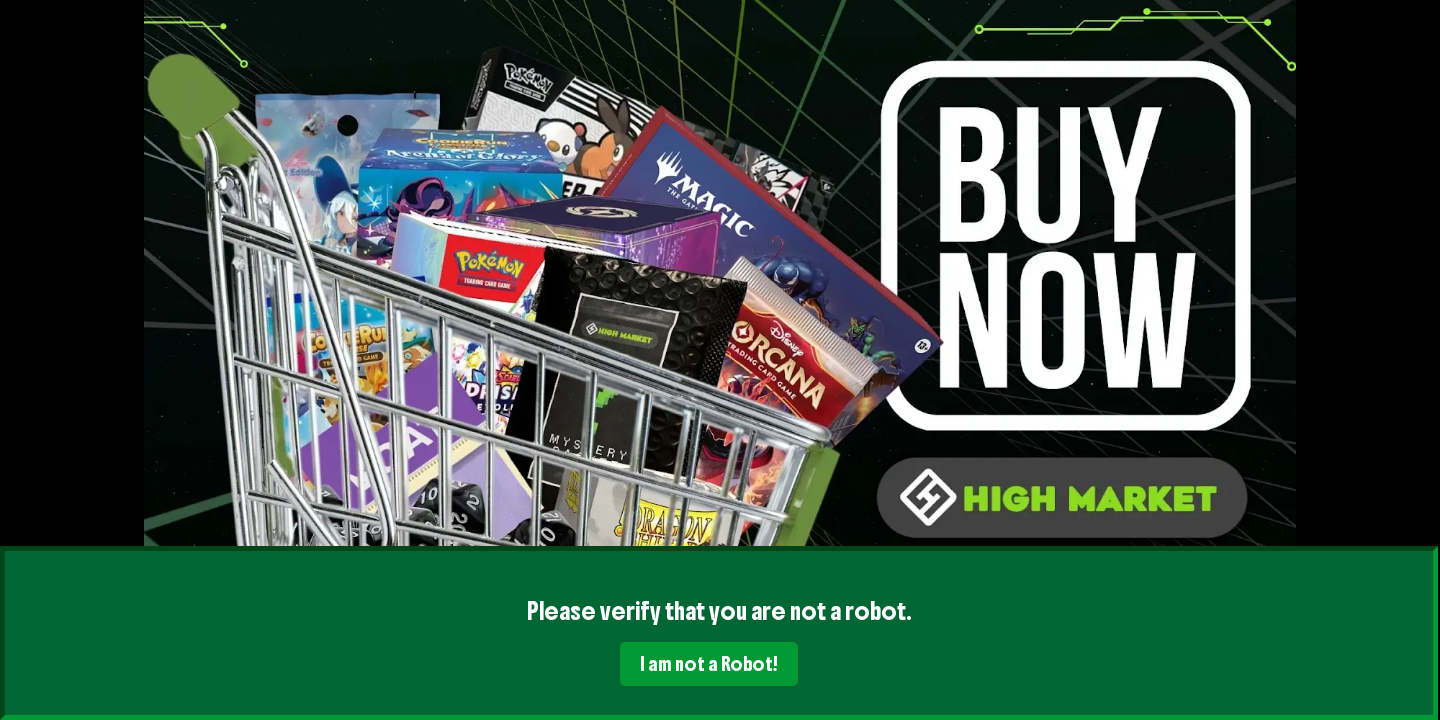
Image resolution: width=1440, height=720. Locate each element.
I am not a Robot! (709, 664)
